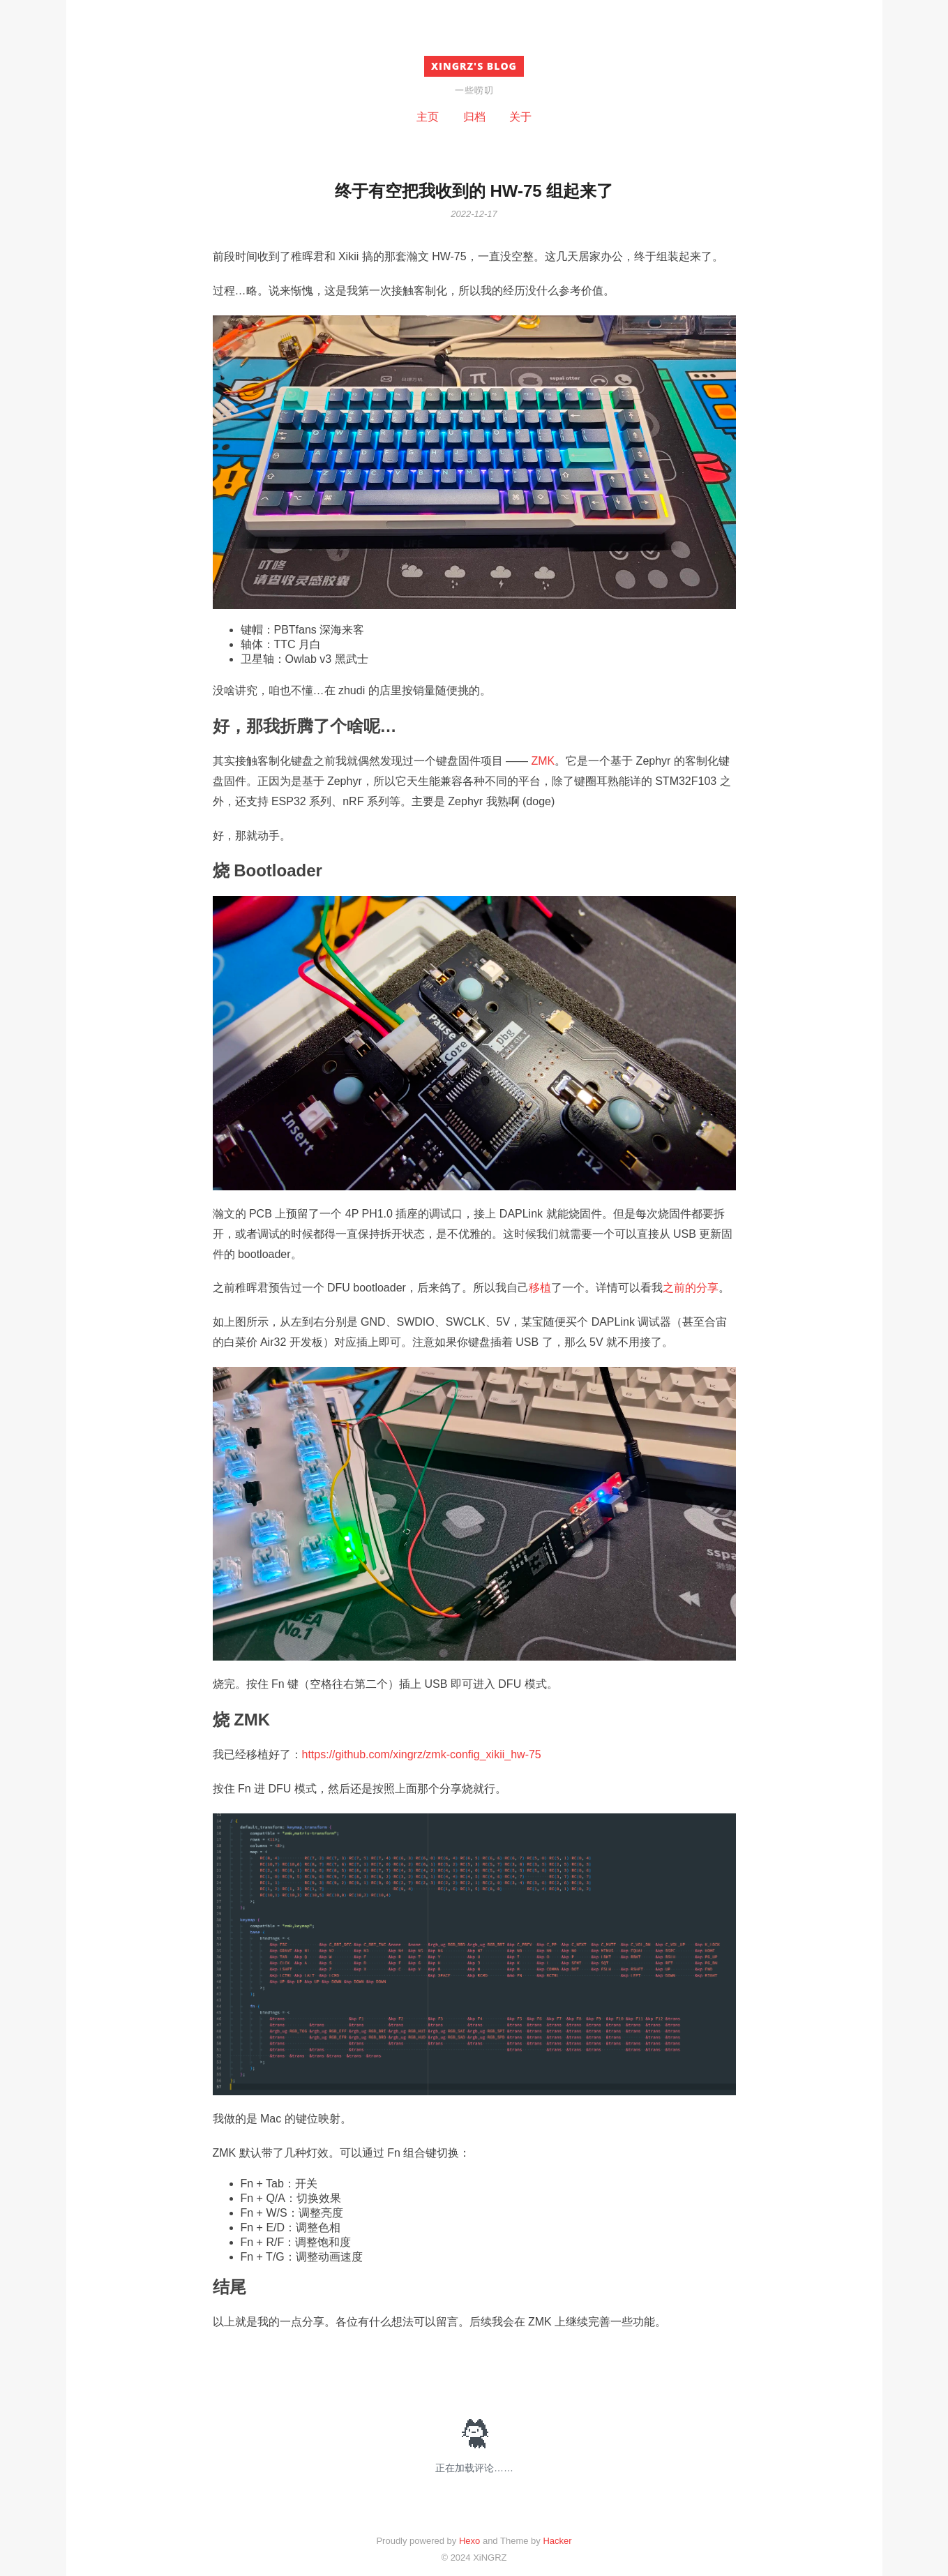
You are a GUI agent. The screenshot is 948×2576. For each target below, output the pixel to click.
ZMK (543, 761)
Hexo (469, 2541)
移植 (540, 1288)
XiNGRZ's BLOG (474, 66)
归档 (474, 117)
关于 (520, 117)
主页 (427, 117)
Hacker (557, 2541)
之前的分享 (690, 1288)
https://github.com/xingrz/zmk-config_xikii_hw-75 (421, 1754)
